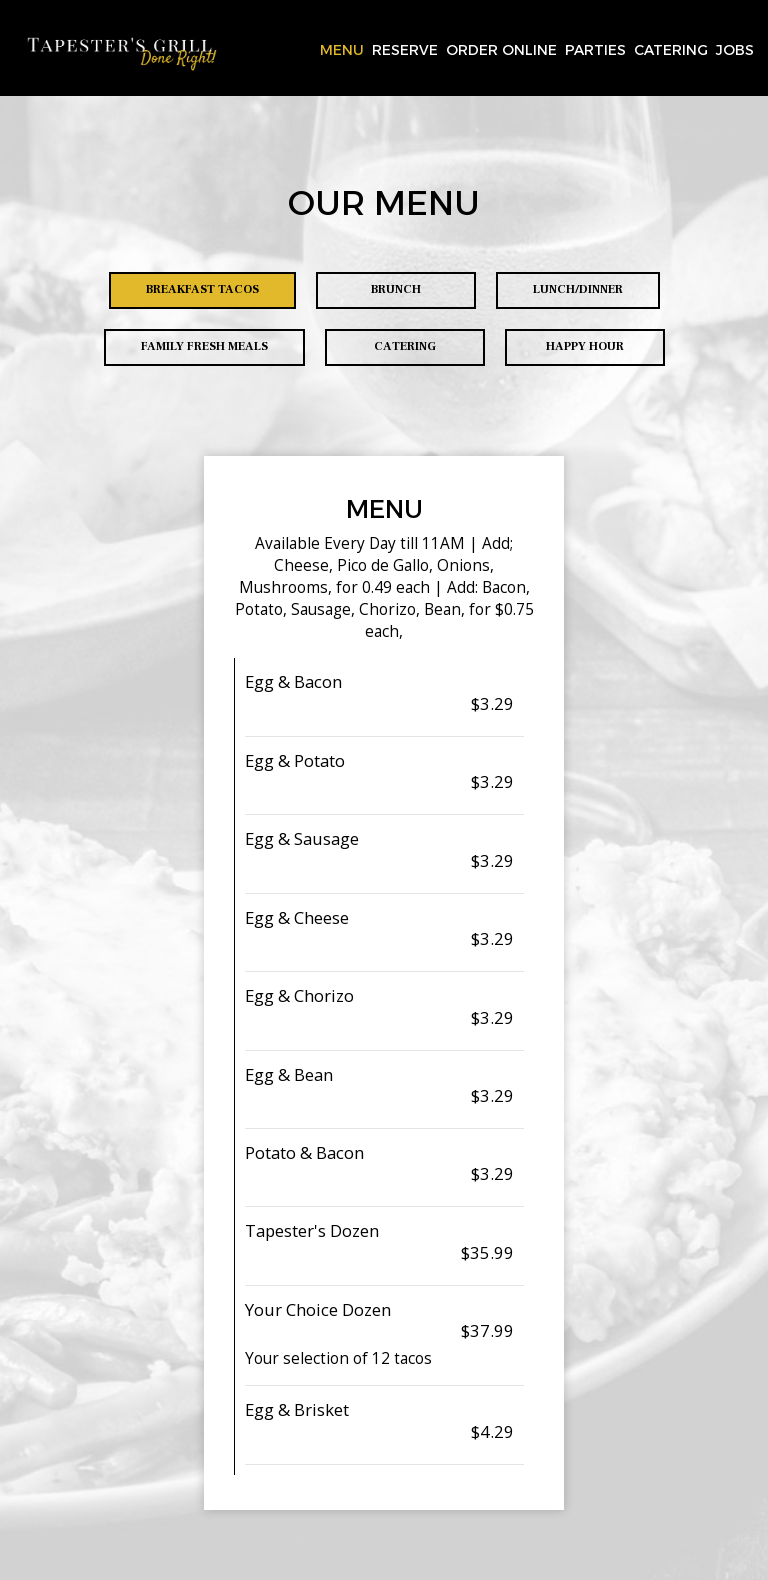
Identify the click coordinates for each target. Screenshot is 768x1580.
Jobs (735, 50)
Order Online (501, 50)
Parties (595, 50)
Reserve (405, 50)
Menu (342, 50)
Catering (671, 50)
